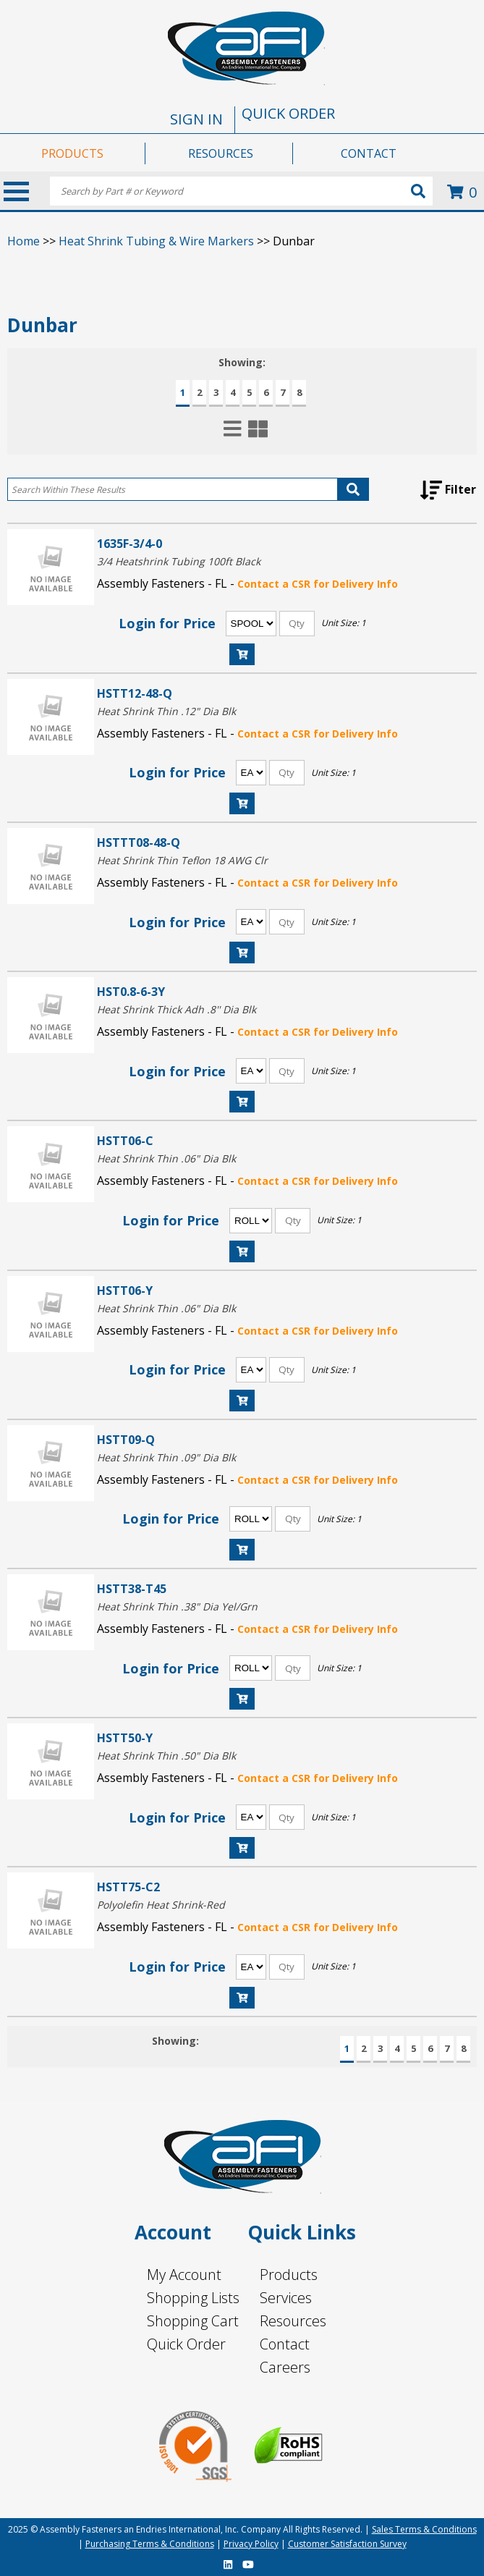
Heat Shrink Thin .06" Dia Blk (166, 1158)
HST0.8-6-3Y (131, 991)
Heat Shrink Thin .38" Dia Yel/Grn (177, 1606)
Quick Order (186, 2344)
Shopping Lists (193, 2297)
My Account (184, 2274)
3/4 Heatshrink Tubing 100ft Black (178, 561)
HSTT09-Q (126, 1439)
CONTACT (368, 153)
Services (286, 2297)
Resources (293, 2321)
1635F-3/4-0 (129, 543)
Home (23, 241)
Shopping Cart (193, 2321)
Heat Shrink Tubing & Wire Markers (156, 241)
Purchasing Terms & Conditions (149, 2544)
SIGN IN (196, 119)
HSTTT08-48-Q (138, 842)
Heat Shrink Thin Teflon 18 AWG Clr (182, 860)
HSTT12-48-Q (134, 693)
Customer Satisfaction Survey (347, 2544)
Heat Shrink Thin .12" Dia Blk (166, 711)
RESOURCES (220, 153)
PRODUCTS (72, 153)
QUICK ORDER (288, 113)
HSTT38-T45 (131, 1588)
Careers (285, 2367)
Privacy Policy (251, 2544)
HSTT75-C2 (128, 1886)
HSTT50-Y (125, 1737)
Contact (285, 2344)
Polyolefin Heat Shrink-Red (161, 1905)
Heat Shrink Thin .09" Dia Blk (166, 1457)
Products (289, 2274)
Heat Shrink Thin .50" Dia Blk (166, 1755)
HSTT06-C (125, 1140)
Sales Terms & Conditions (424, 2529)
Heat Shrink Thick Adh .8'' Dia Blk (176, 1009)
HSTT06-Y (125, 1290)
